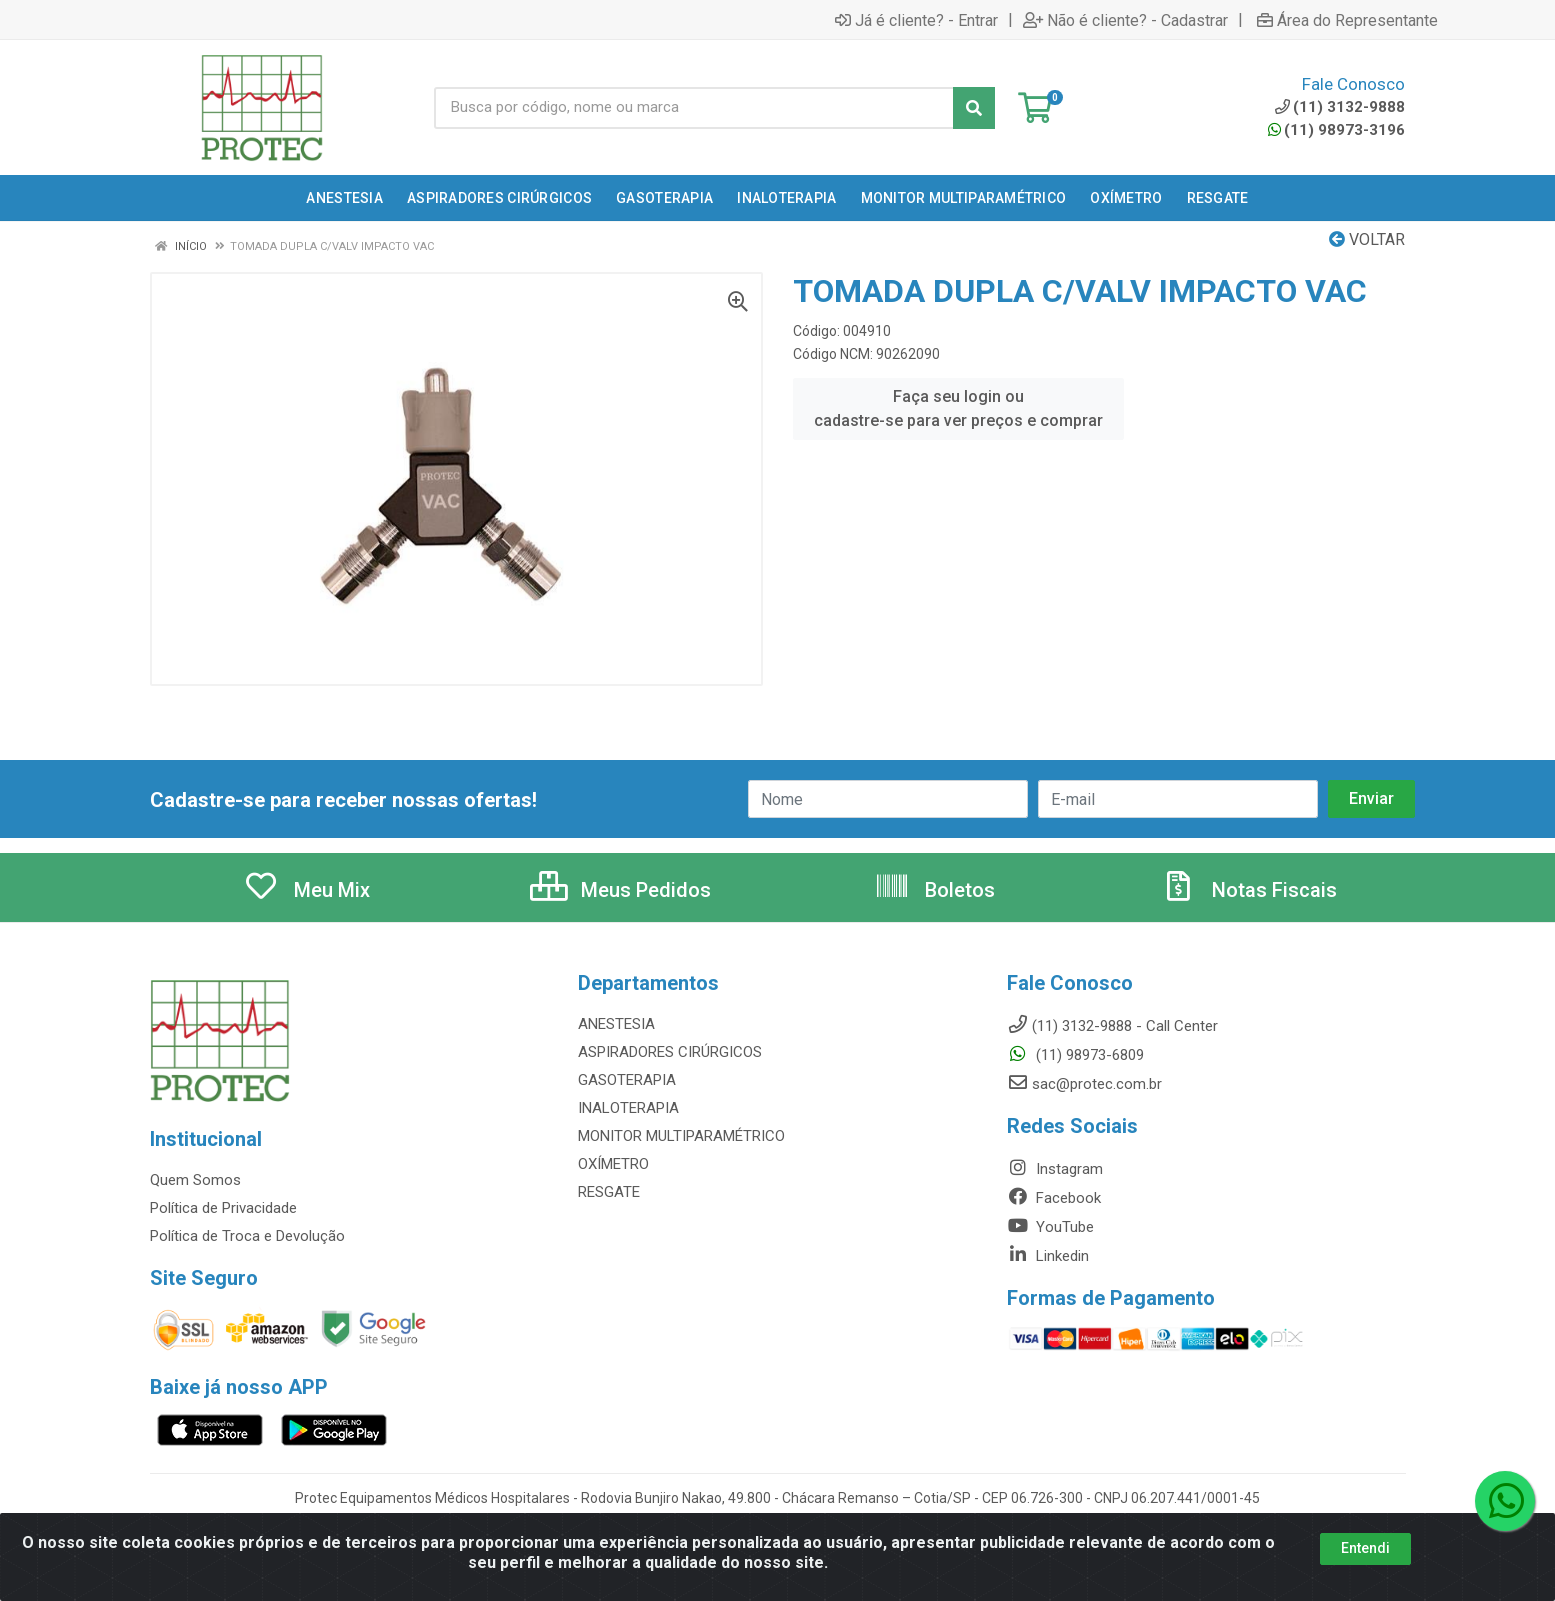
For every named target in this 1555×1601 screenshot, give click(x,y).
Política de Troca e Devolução (247, 1236)
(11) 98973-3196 (1336, 130)
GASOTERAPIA (627, 1080)
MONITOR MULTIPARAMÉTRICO (681, 1136)
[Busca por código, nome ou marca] (694, 108)
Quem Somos (195, 1180)
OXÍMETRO (613, 1164)
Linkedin (1048, 1256)
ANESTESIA (616, 1024)
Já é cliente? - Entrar (916, 20)
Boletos (934, 890)
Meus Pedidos (620, 890)
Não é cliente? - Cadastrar (1125, 20)
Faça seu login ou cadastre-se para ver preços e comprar (958, 408)
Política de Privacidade (223, 1208)
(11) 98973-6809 (1075, 1055)
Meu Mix (306, 890)
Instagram (1055, 1169)
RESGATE (609, 1192)
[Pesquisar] (974, 108)
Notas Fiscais (1249, 890)
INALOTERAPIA (628, 1108)
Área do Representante (1347, 20)
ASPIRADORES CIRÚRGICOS (670, 1052)
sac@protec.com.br (1084, 1084)
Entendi (1365, 1548)
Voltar (1367, 239)
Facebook (1054, 1198)
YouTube (1050, 1227)
